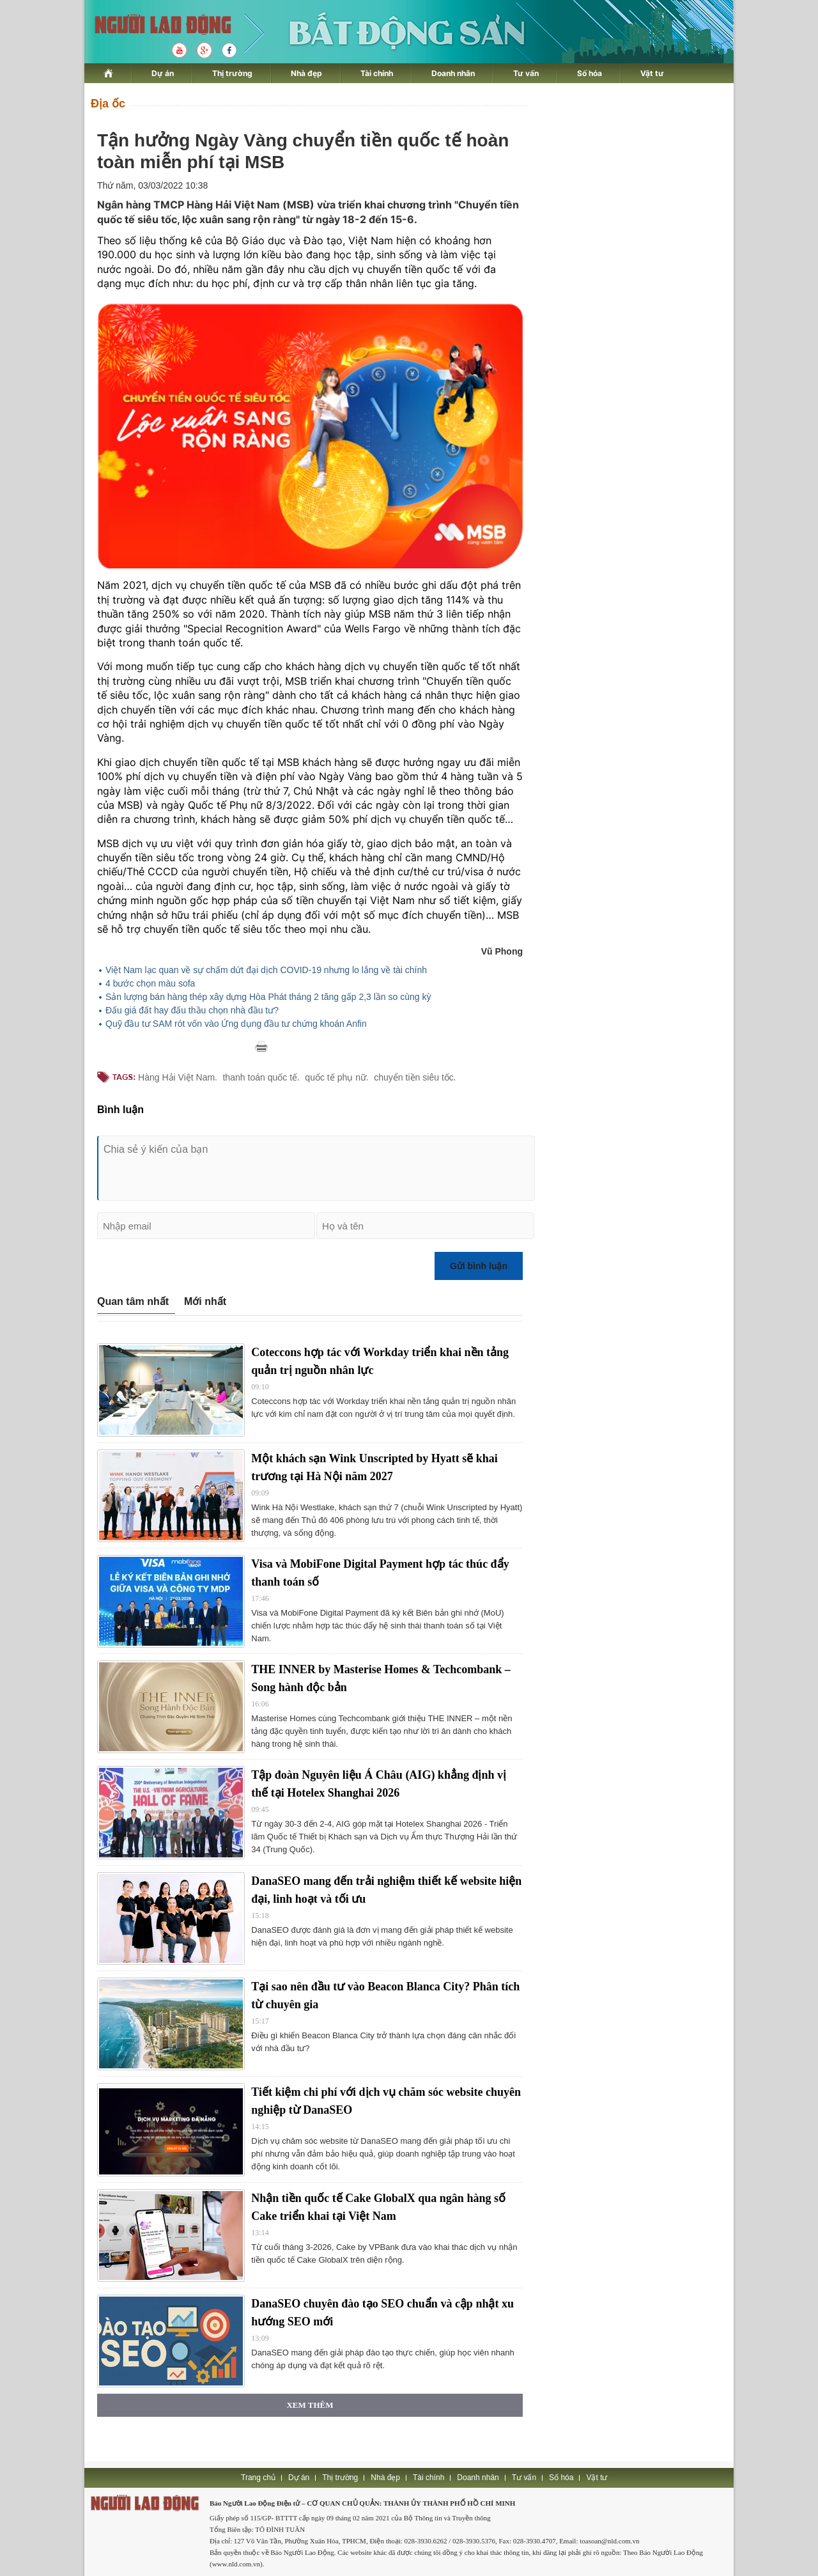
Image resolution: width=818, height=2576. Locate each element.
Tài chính (376, 73)
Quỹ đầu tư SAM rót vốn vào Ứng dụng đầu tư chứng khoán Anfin (236, 1024)
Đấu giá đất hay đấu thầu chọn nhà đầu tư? (192, 1010)
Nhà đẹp (306, 73)
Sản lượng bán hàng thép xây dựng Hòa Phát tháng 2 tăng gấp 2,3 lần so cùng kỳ (268, 997)
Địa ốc (108, 103)
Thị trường (232, 73)
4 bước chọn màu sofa (150, 983)
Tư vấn (526, 73)
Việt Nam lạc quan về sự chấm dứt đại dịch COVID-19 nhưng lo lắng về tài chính (266, 970)
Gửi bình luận (478, 1266)
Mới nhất (205, 1301)
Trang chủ (258, 2477)
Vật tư (652, 73)
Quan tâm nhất (133, 1301)
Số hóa (589, 73)
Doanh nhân (453, 73)
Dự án (162, 73)
